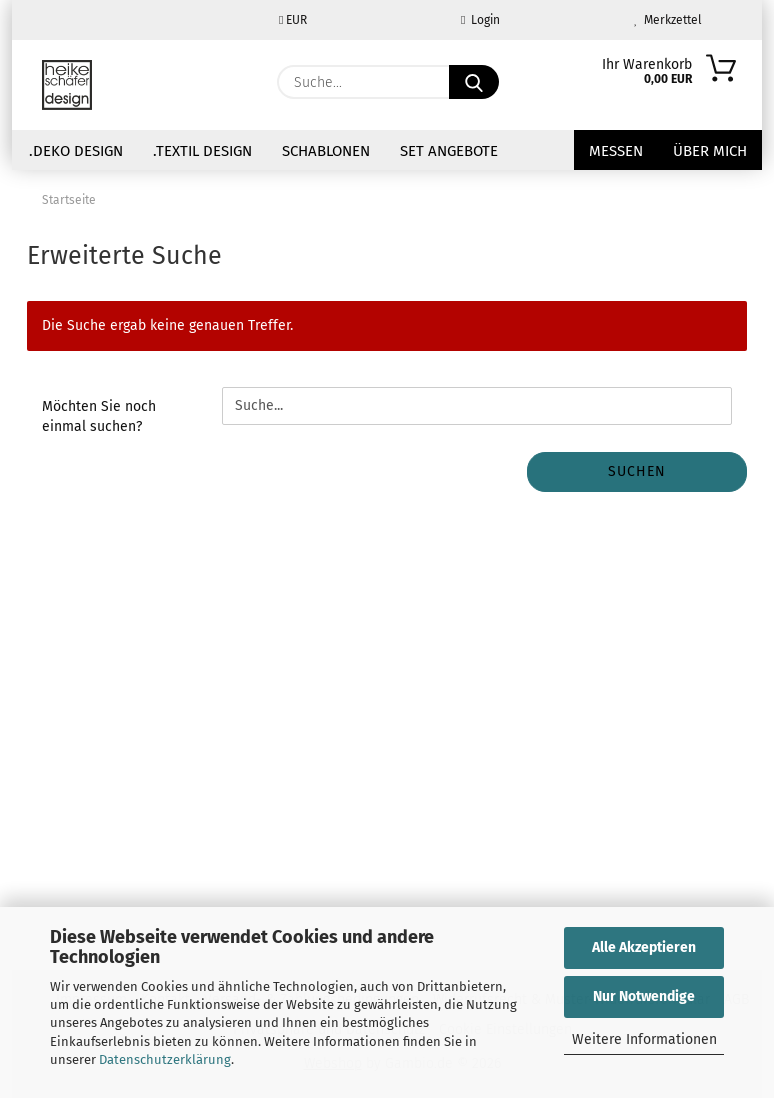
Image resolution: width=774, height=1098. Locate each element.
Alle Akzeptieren (644, 947)
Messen (616, 151)
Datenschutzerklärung (165, 1059)
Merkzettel (668, 20)
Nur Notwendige (644, 996)
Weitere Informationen (644, 1039)
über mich (710, 151)
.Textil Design (202, 151)
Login (480, 20)
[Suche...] (474, 82)
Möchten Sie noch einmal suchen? (99, 416)
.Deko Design (76, 151)
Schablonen (326, 151)
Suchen (637, 471)
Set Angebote (449, 151)
